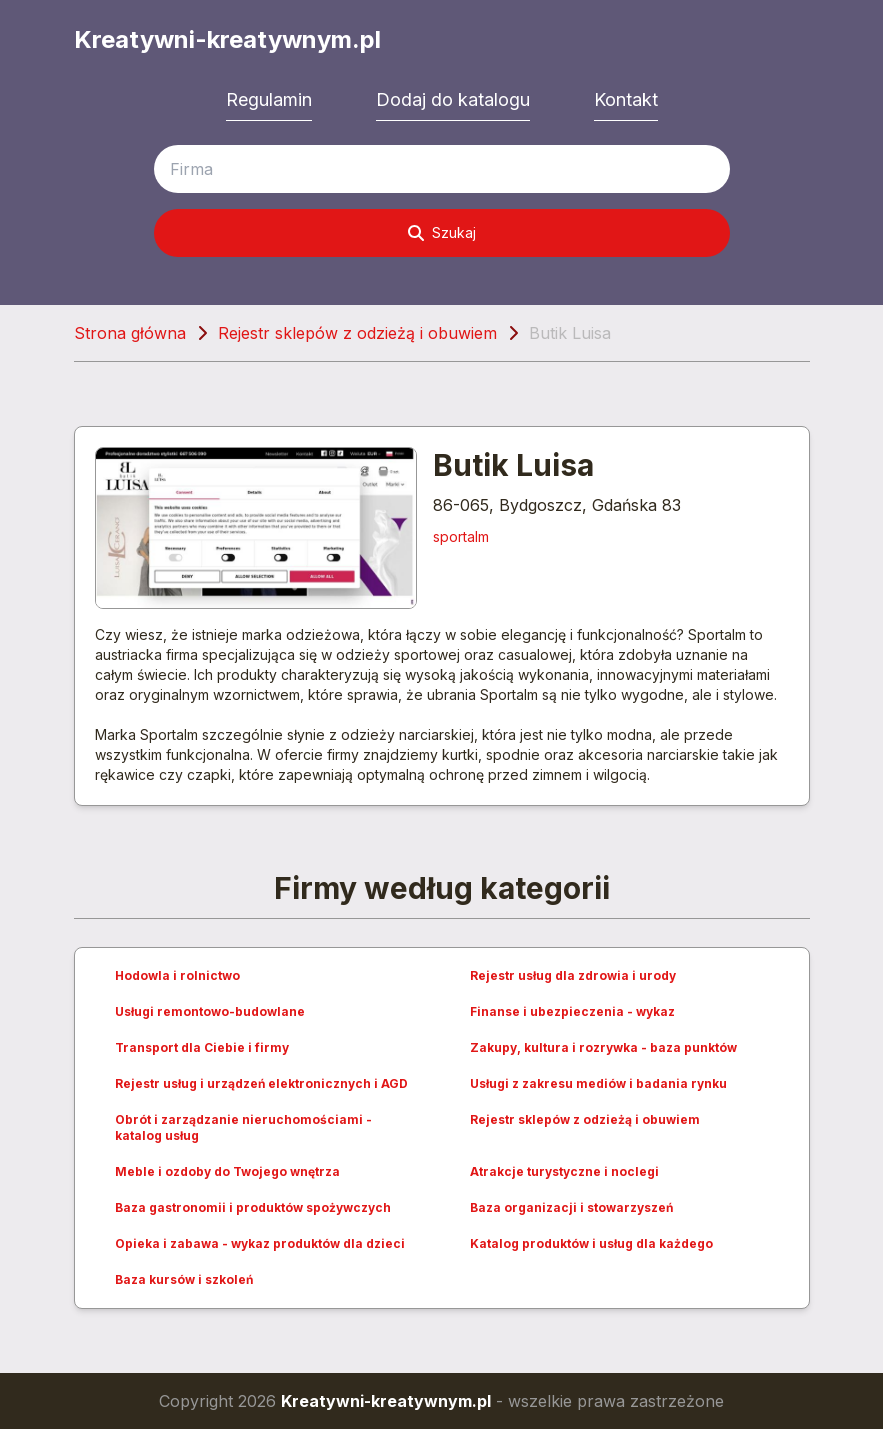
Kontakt (626, 99)
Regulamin (269, 99)
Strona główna (130, 333)
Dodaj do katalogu (453, 99)
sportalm (461, 536)
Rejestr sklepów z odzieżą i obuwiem (357, 333)
